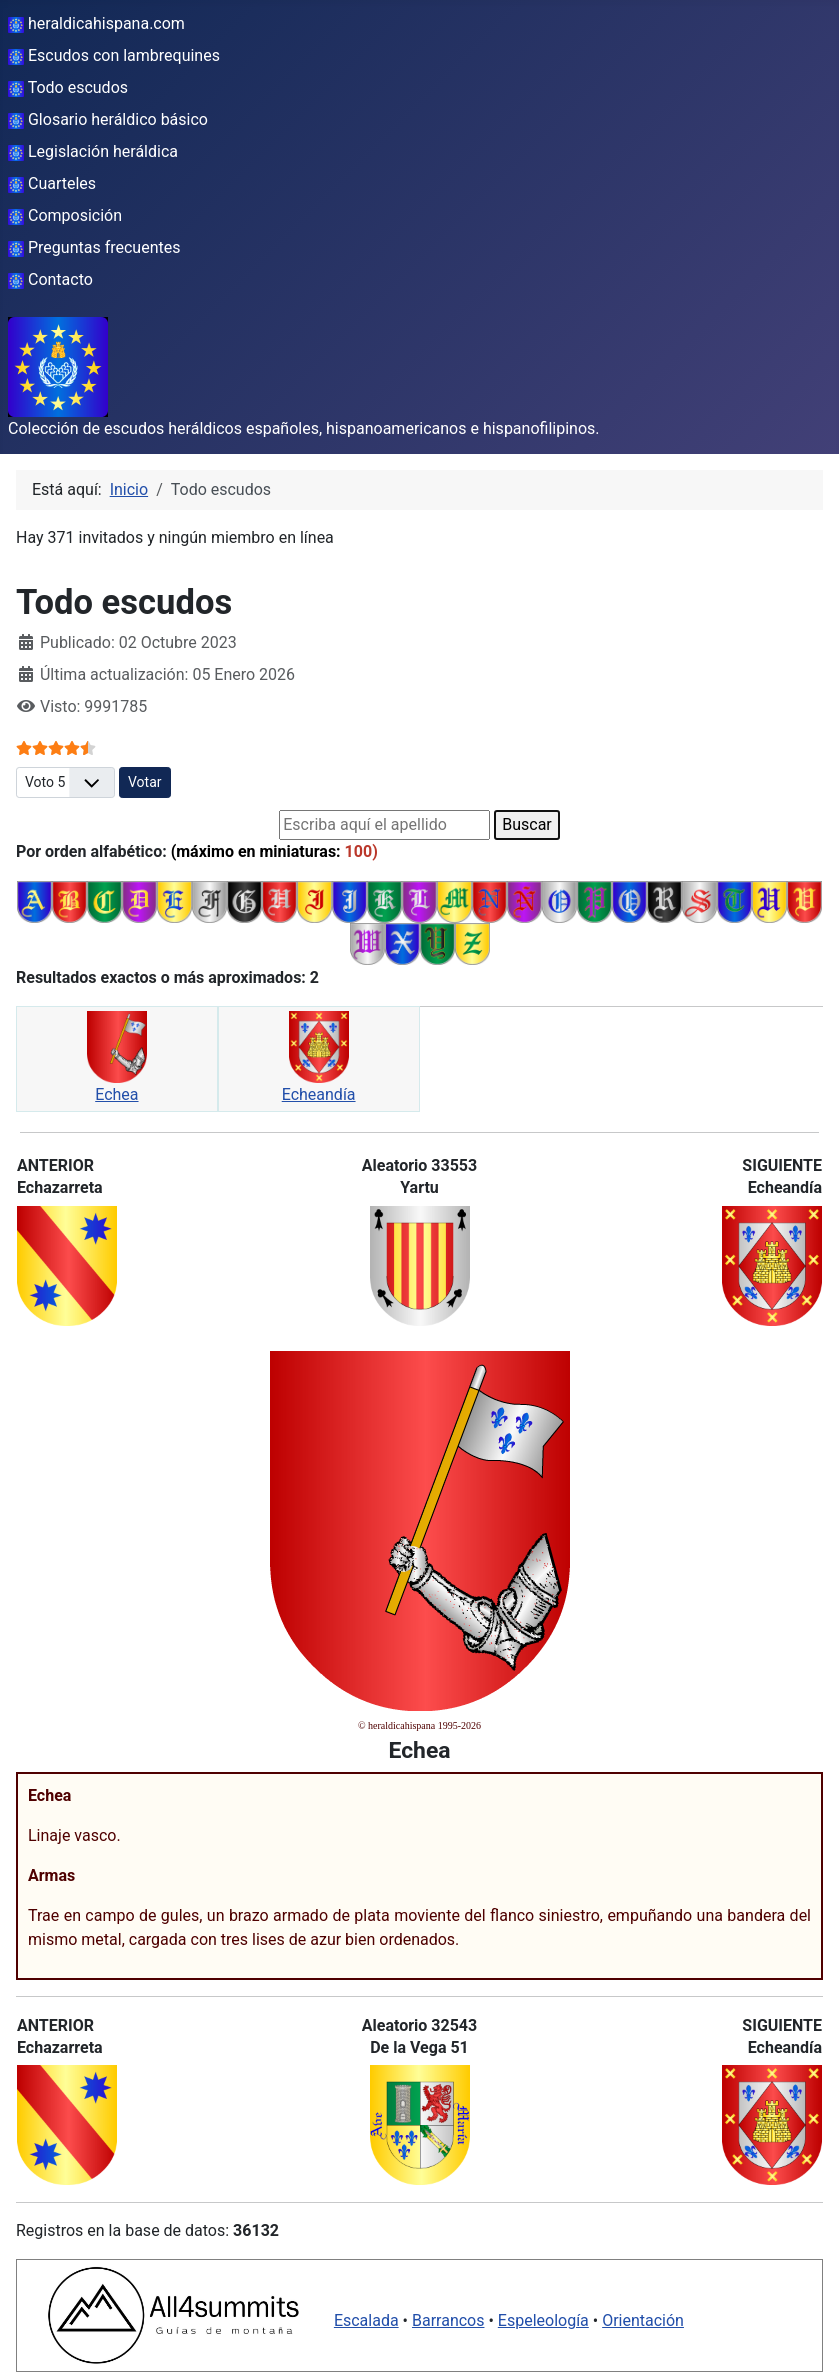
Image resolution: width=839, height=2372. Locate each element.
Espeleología (543, 2320)
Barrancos (448, 2320)
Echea (116, 1094)
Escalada (366, 2320)
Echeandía (319, 1094)
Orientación (643, 2320)
